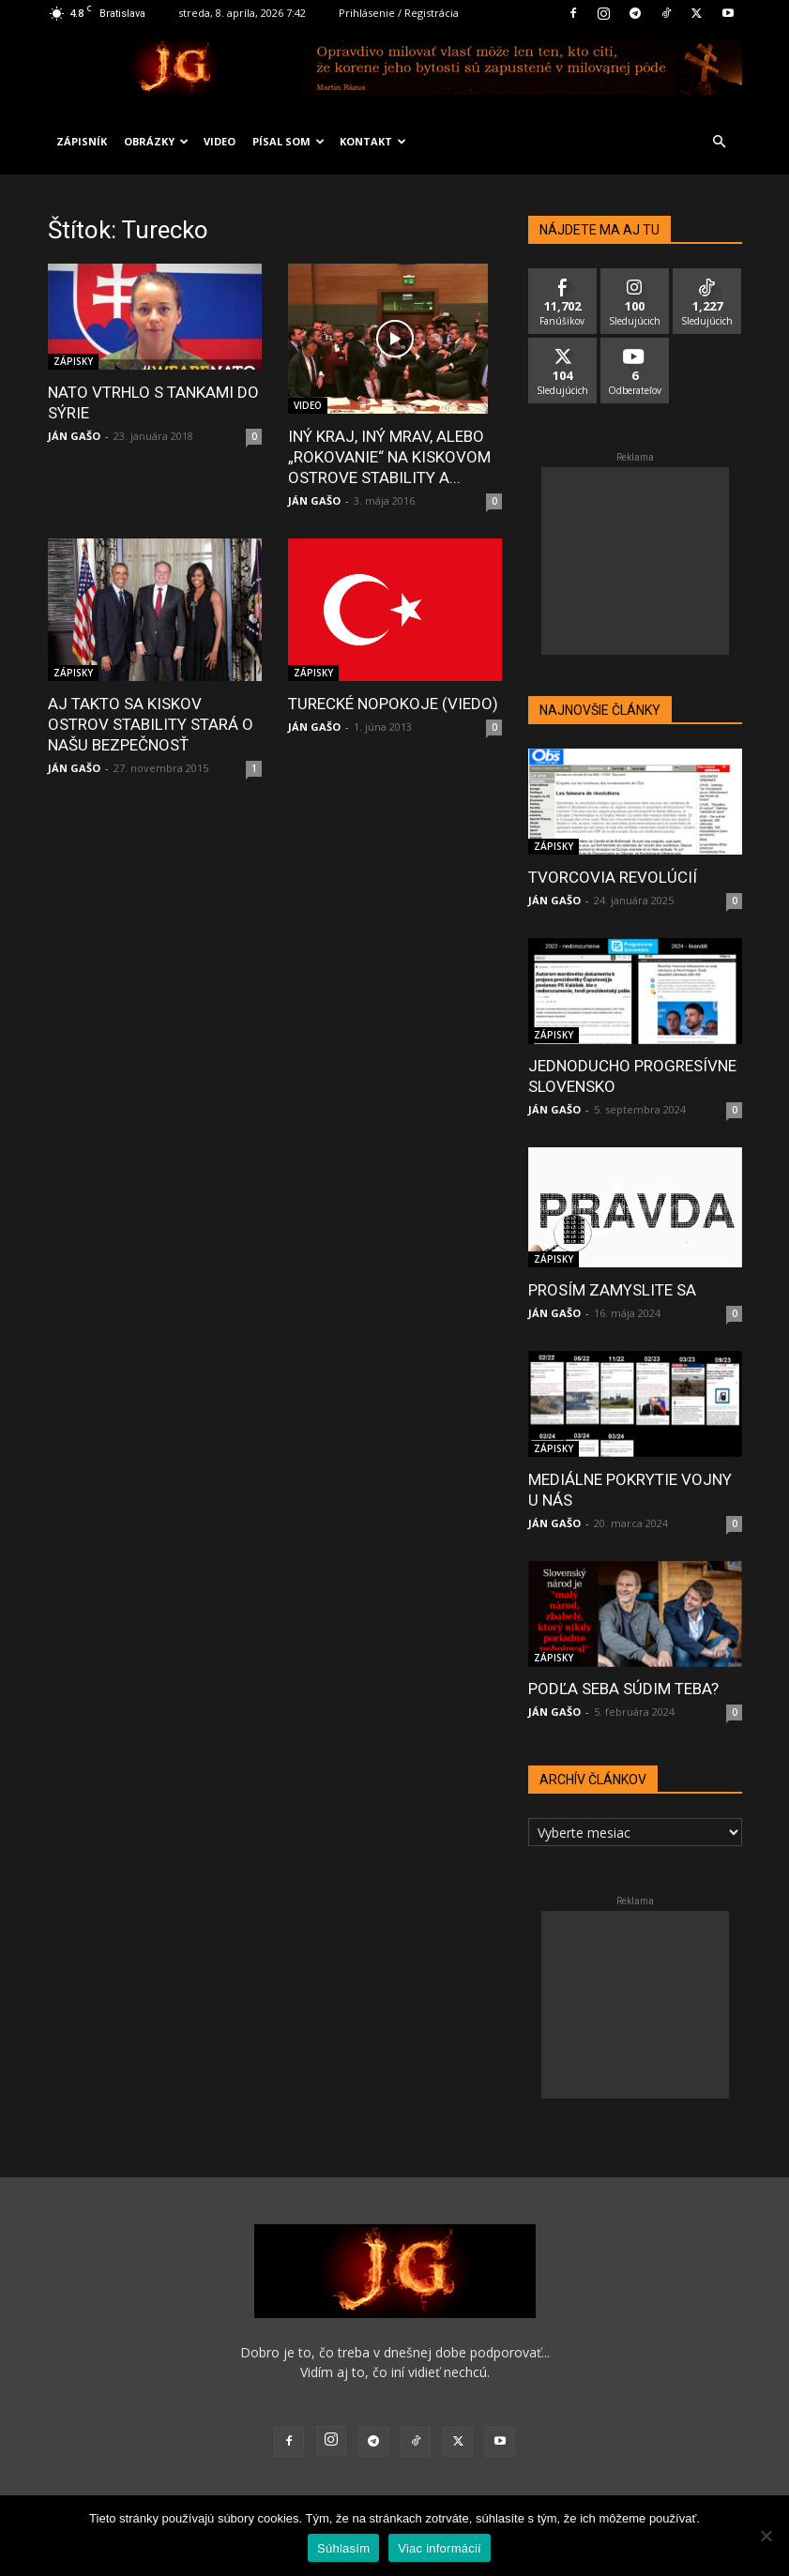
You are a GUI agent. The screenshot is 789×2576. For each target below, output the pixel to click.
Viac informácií (439, 2548)
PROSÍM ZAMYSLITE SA (612, 1289)
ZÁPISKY (73, 361)
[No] (765, 2535)
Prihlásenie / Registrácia (399, 13)
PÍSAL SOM (288, 141)
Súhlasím (343, 2548)
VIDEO (219, 141)
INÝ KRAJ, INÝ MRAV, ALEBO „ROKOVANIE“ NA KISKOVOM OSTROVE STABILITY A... (389, 457)
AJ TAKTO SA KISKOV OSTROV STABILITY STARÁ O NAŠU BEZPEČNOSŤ (150, 724)
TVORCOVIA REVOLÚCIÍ (612, 877)
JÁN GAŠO (74, 436)
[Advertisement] (635, 561)
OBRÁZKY (156, 141)
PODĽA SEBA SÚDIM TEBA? (623, 1688)
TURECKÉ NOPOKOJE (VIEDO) (393, 703)
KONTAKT (373, 141)
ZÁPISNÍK (81, 141)
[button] (719, 142)
